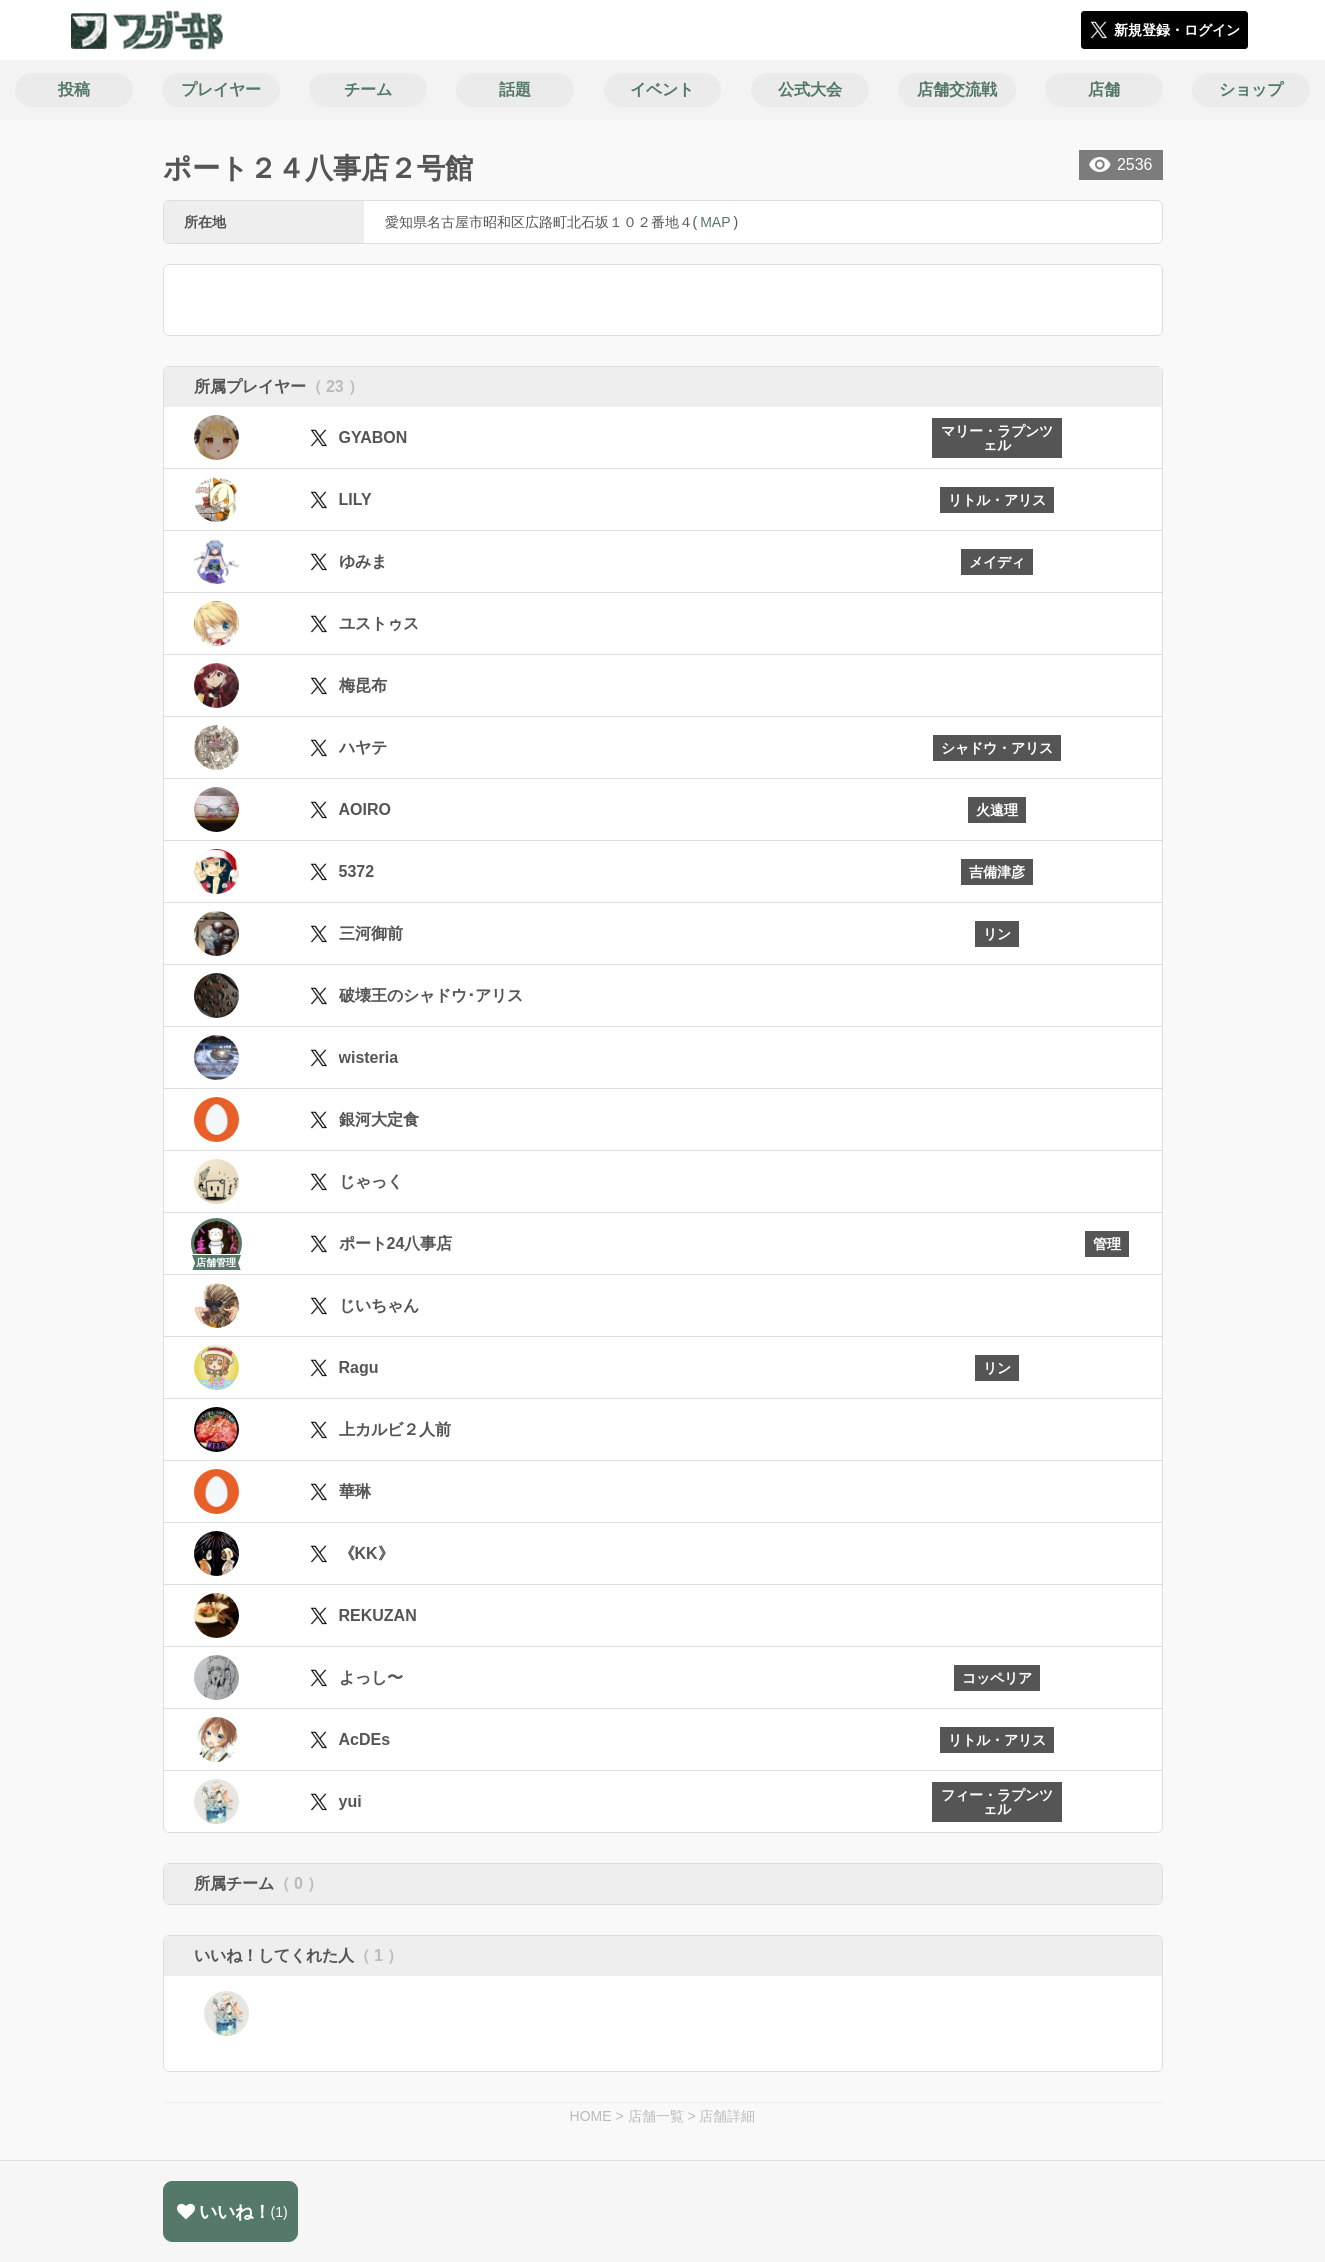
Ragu (359, 1367)
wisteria (369, 1057)
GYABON (373, 437)
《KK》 (366, 1553)
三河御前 (371, 933)
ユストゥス (379, 623)
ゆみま (363, 561)
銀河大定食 (379, 1119)
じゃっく (371, 1181)
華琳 (355, 1491)
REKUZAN (378, 1615)
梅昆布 (363, 685)
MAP (715, 222)
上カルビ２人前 (395, 1429)
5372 (357, 871)
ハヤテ (363, 747)
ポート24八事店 (396, 1243)
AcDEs (365, 1739)
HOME (591, 2116)
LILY (355, 499)
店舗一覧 (656, 2116)
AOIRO (365, 809)
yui (350, 1801)
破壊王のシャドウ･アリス (431, 995)
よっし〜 (371, 1677)
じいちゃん (379, 1305)
